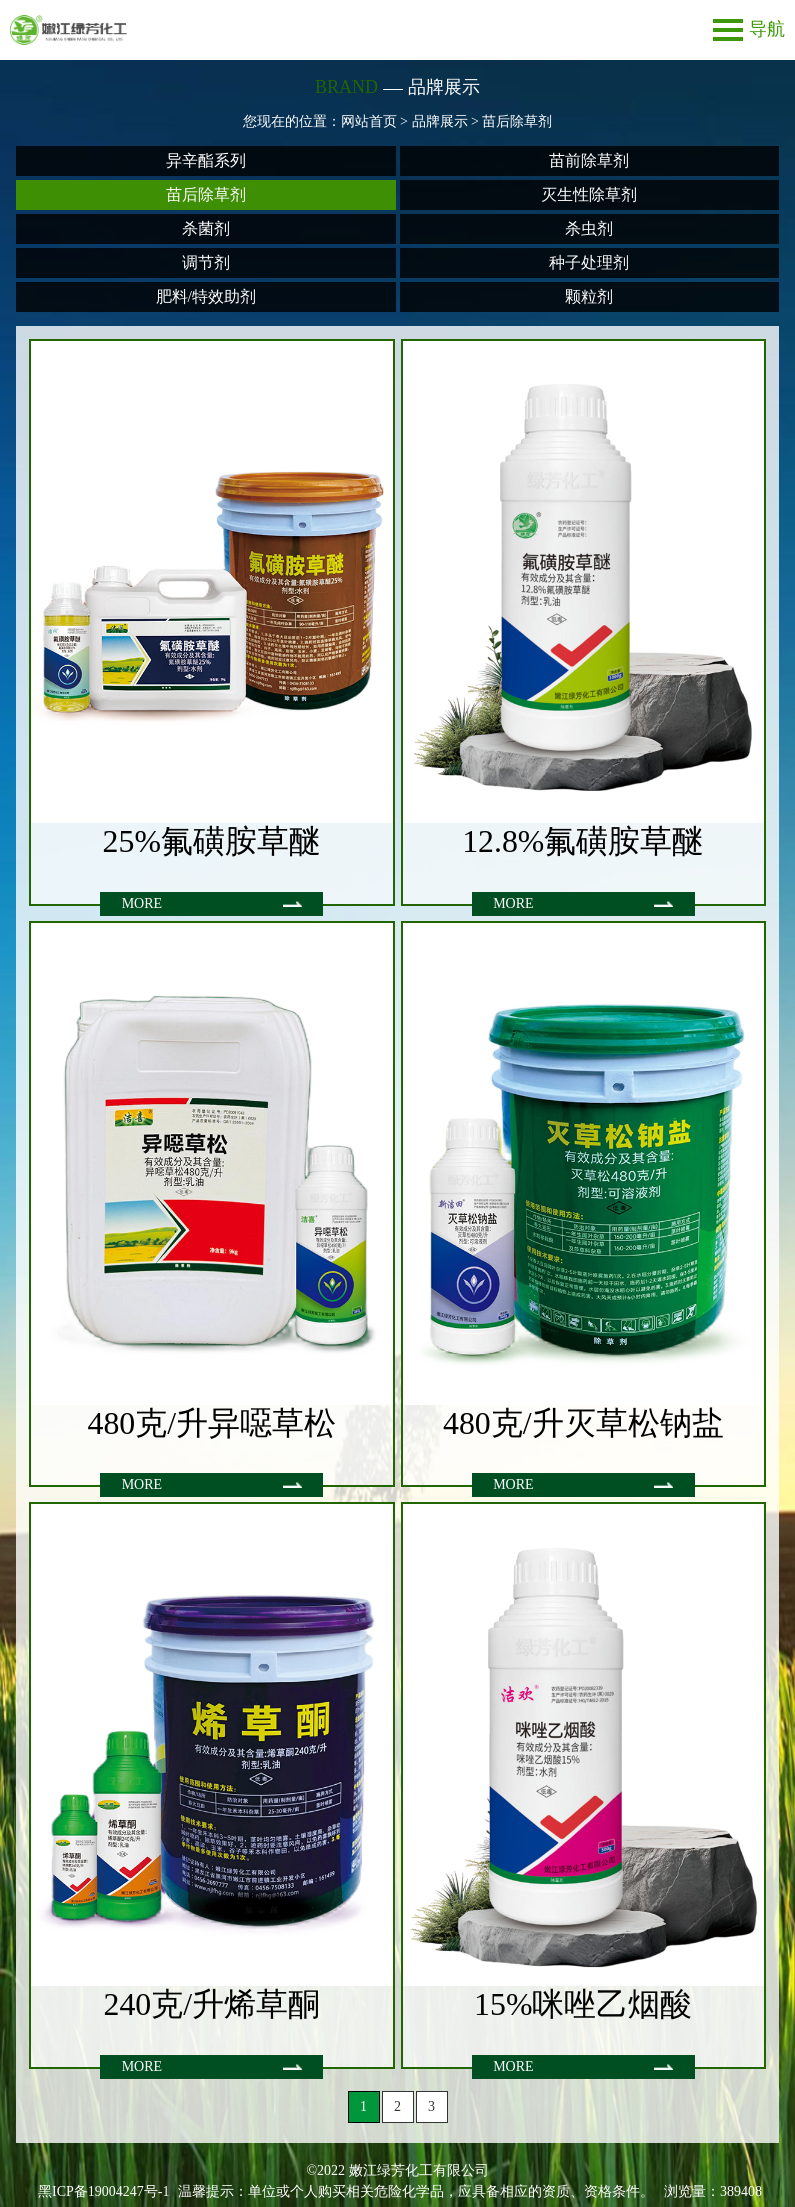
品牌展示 (440, 121)
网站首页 (369, 121)
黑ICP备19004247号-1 (103, 2191)
